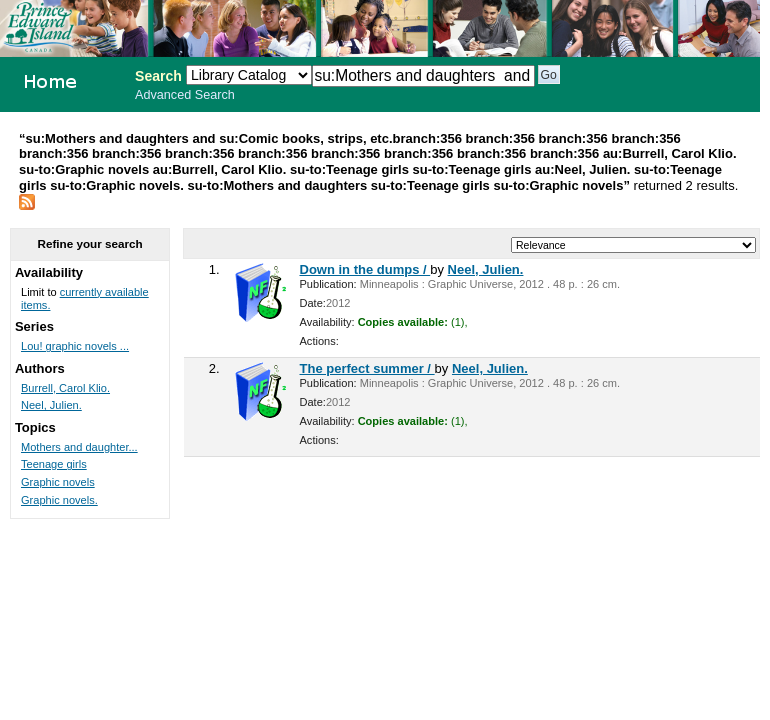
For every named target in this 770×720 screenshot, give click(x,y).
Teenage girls (54, 464)
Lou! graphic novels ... (75, 346)
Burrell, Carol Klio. (65, 388)
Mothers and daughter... (79, 447)
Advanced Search (185, 95)
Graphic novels (58, 482)
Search (158, 76)
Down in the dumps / (365, 269)
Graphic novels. (59, 500)
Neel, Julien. (486, 269)
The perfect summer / (367, 368)
